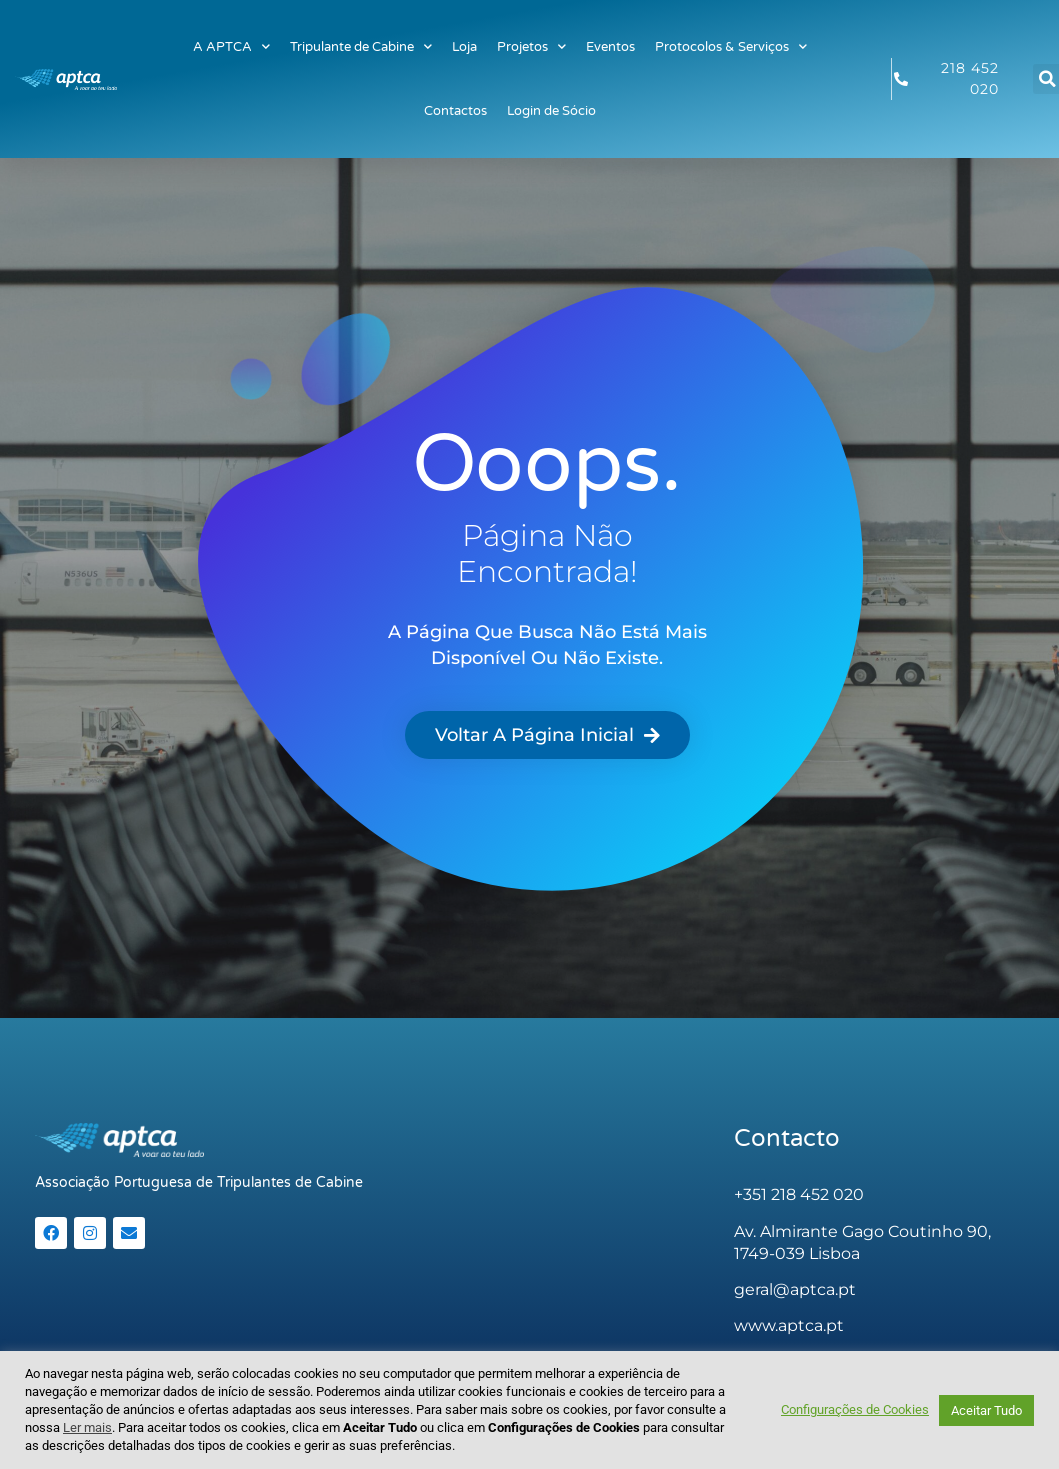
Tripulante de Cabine (361, 46)
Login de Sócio (551, 111)
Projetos (531, 46)
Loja (464, 47)
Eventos (610, 47)
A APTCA (231, 46)
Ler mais (87, 1427)
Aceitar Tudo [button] (986, 1410)
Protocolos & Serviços (731, 46)
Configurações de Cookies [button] (855, 1409)
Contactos (455, 111)
